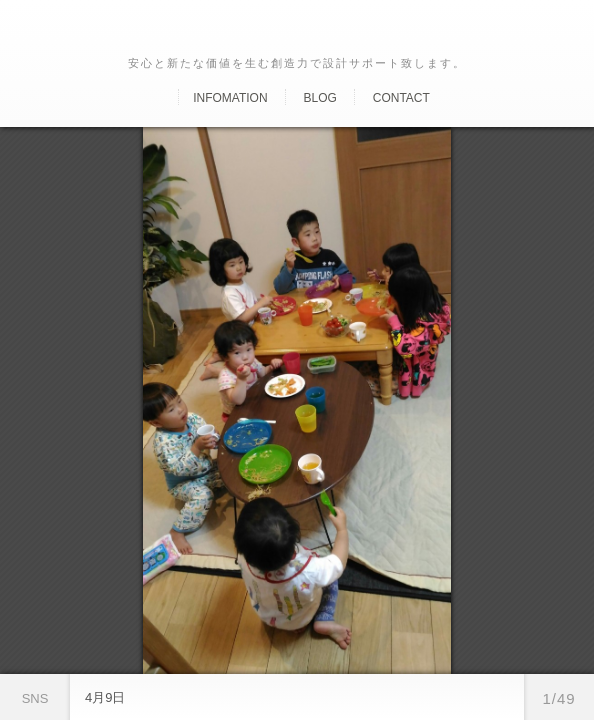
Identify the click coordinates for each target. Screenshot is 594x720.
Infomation (230, 98)
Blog (319, 98)
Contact (401, 98)
